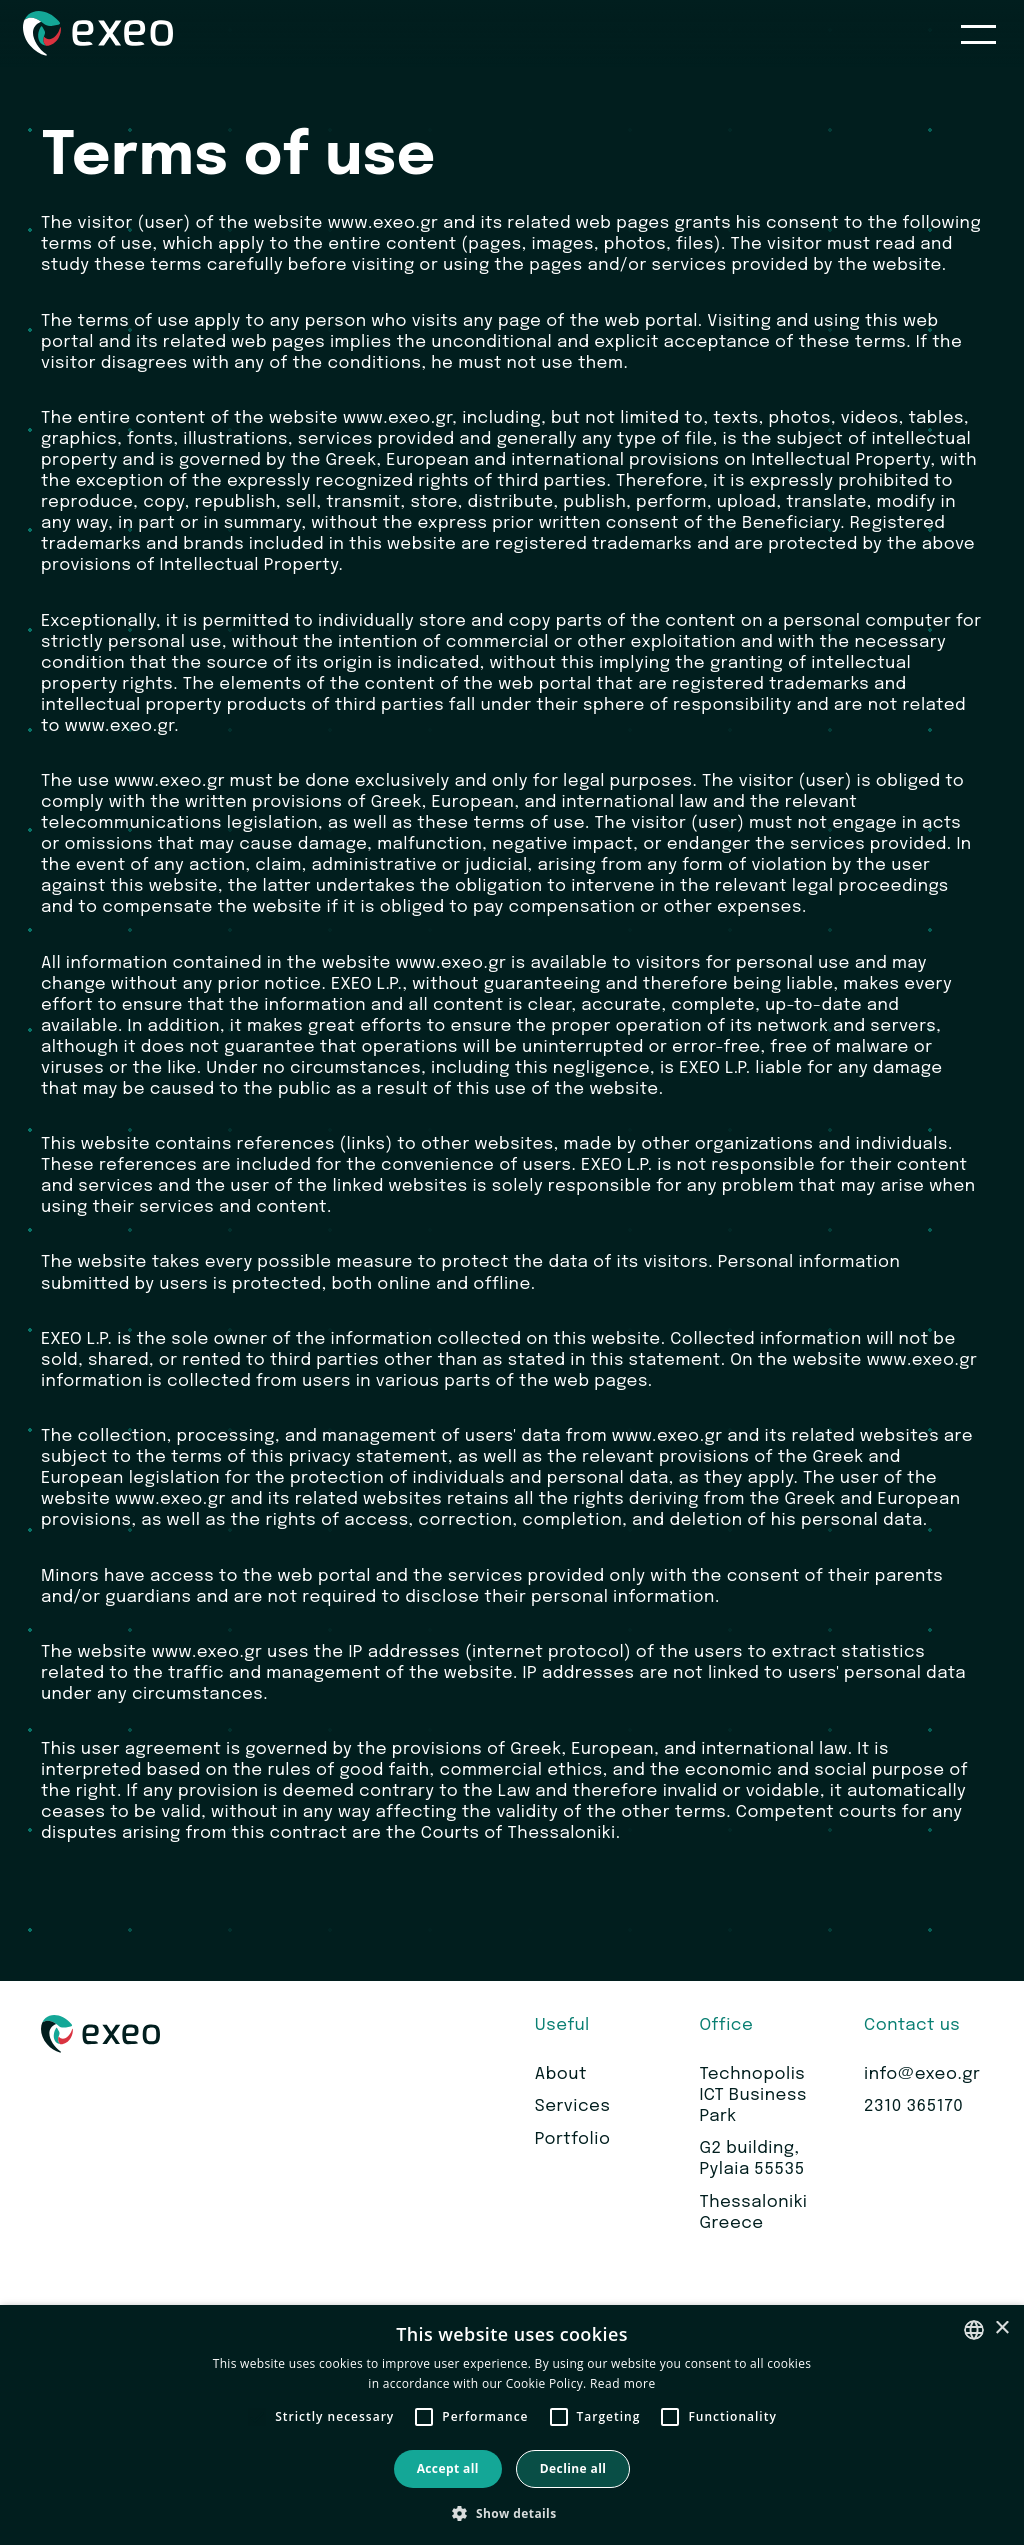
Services (573, 2106)
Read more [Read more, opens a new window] (623, 2383)
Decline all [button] (573, 2468)
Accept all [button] (448, 2468)
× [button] (1001, 2328)
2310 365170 (913, 2106)
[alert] (512, 2425)
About (561, 2074)
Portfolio (573, 2139)
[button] (511, 2512)
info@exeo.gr (922, 2074)
